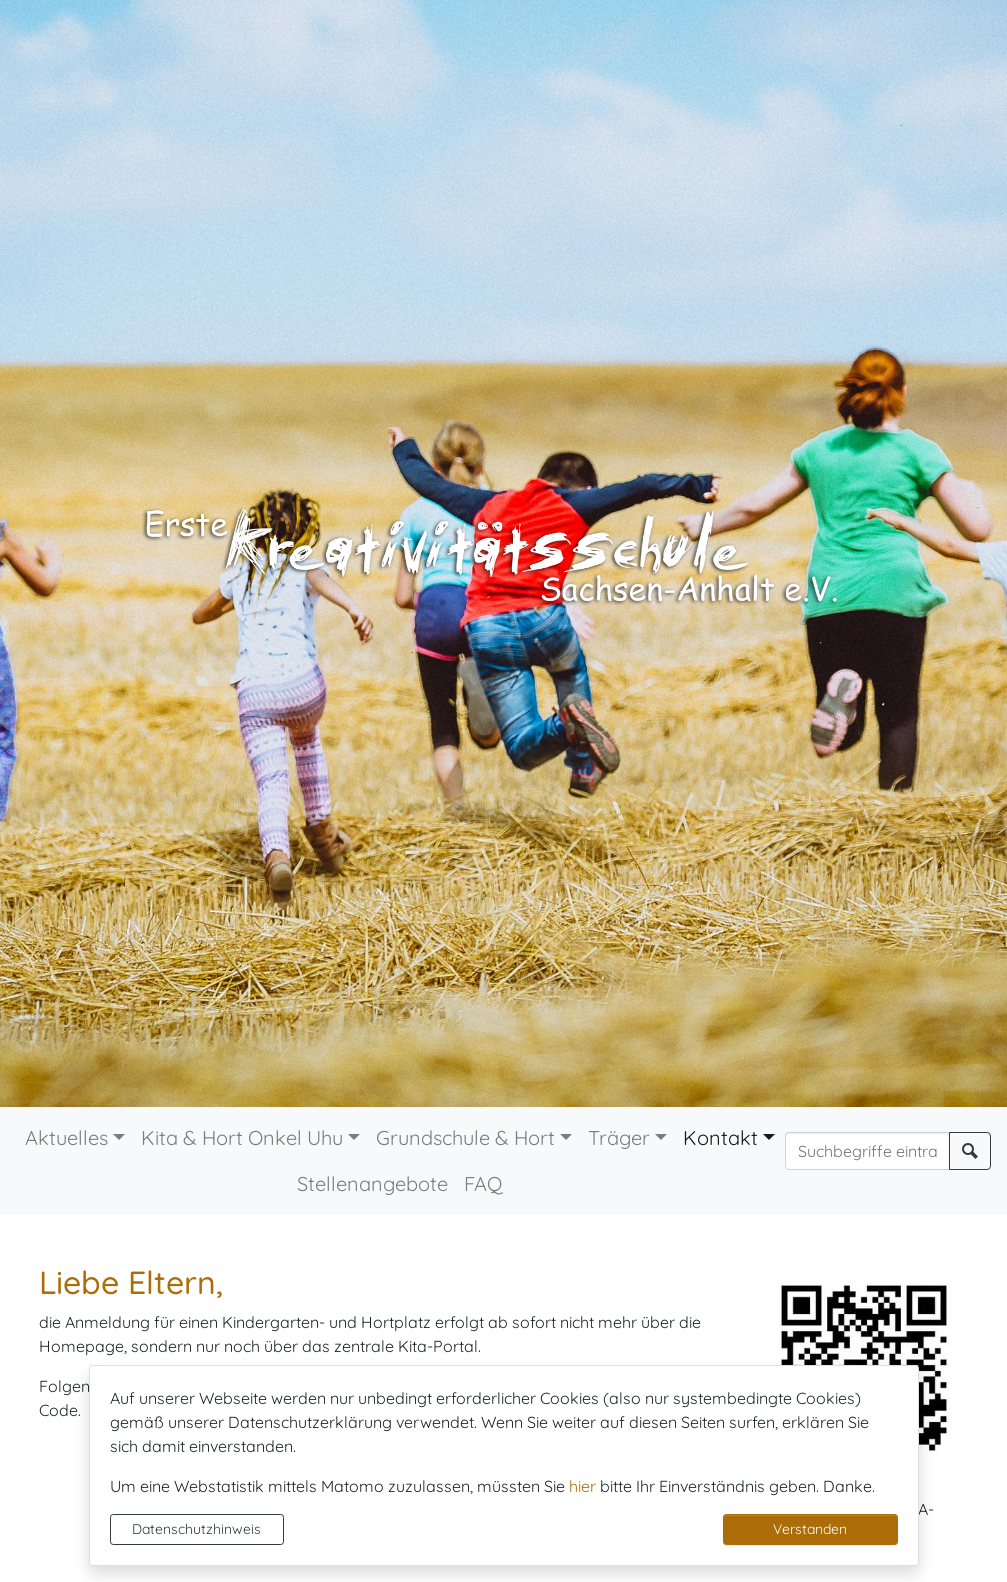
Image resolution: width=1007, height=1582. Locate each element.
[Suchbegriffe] (868, 1151)
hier (582, 1486)
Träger (619, 1137)
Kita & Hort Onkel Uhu (242, 1137)
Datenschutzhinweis (196, 1529)
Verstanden (810, 1529)
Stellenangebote (372, 1183)
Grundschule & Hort (465, 1137)
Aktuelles (66, 1137)
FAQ (483, 1183)
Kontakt (720, 1137)
